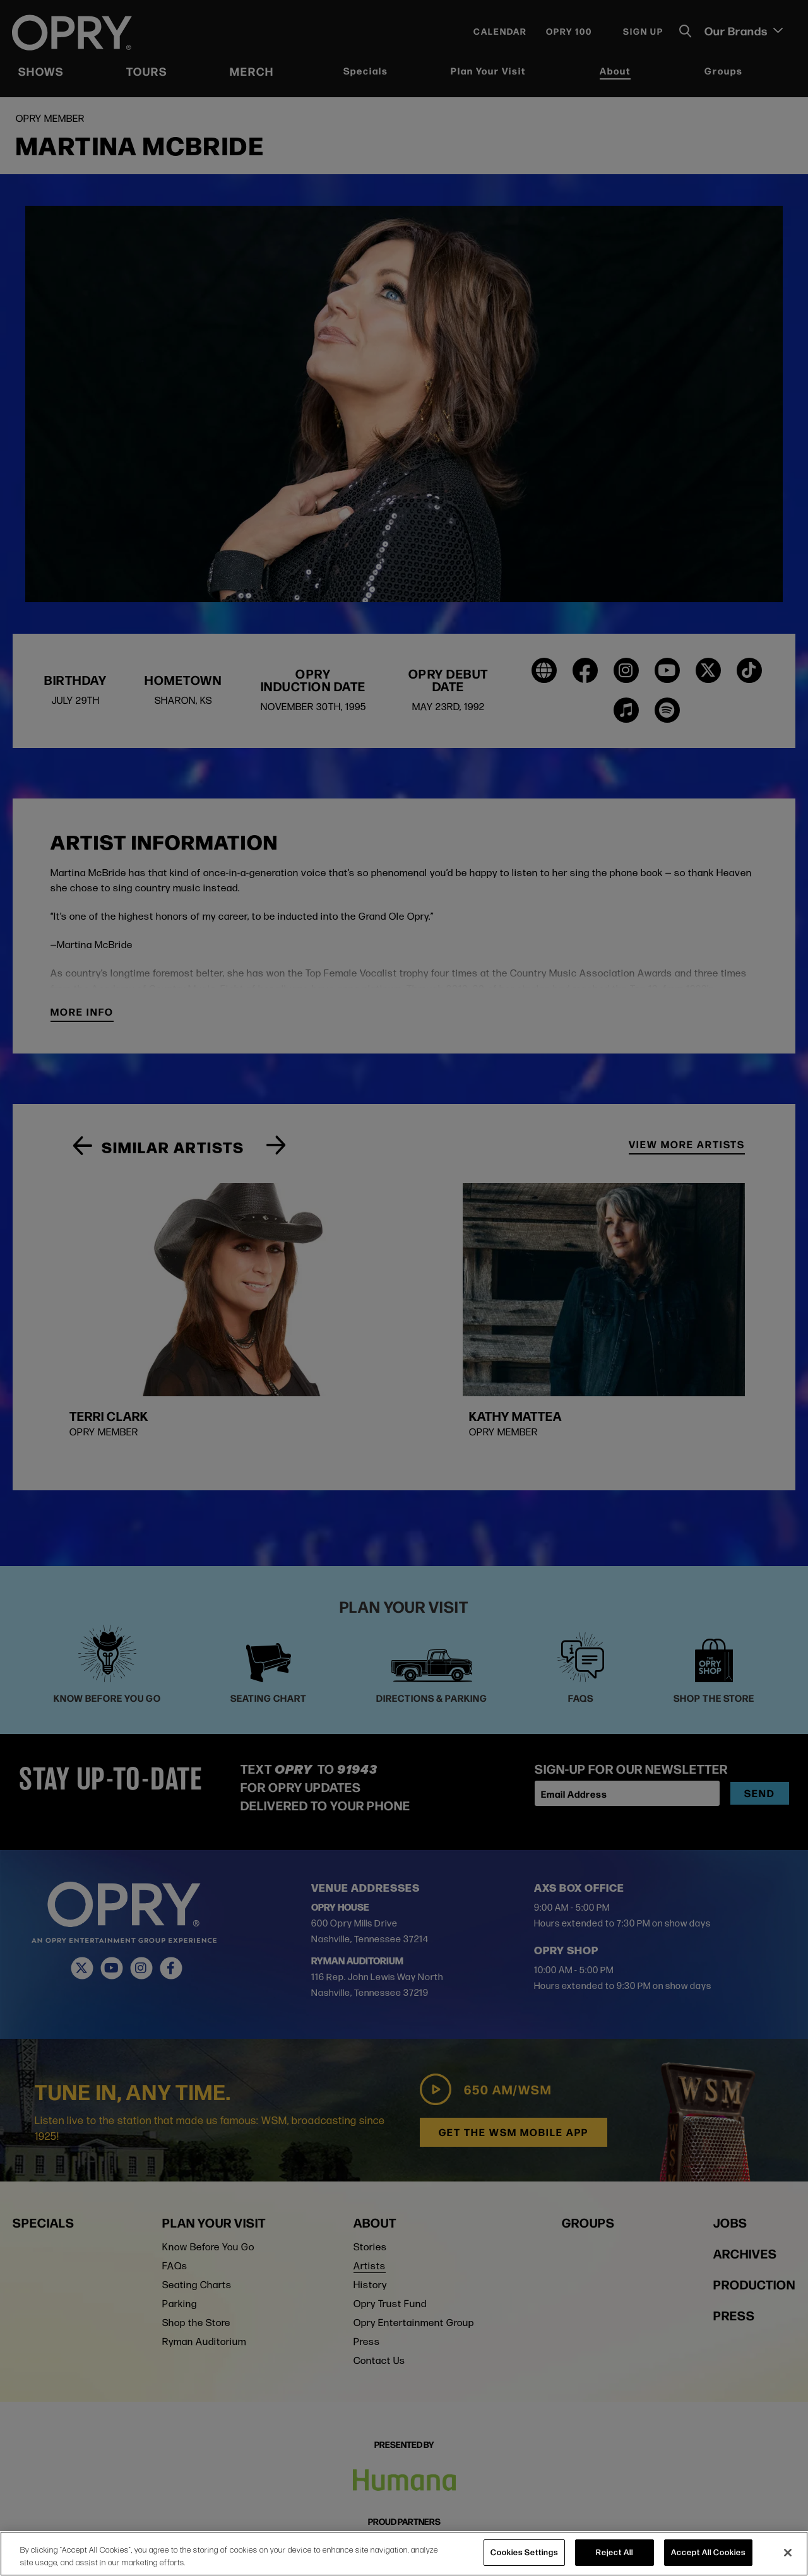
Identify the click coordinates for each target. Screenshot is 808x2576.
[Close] (788, 2553)
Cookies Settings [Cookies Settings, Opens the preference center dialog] (524, 2552)
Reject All (614, 2552)
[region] (404, 2553)
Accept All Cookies (708, 2552)
